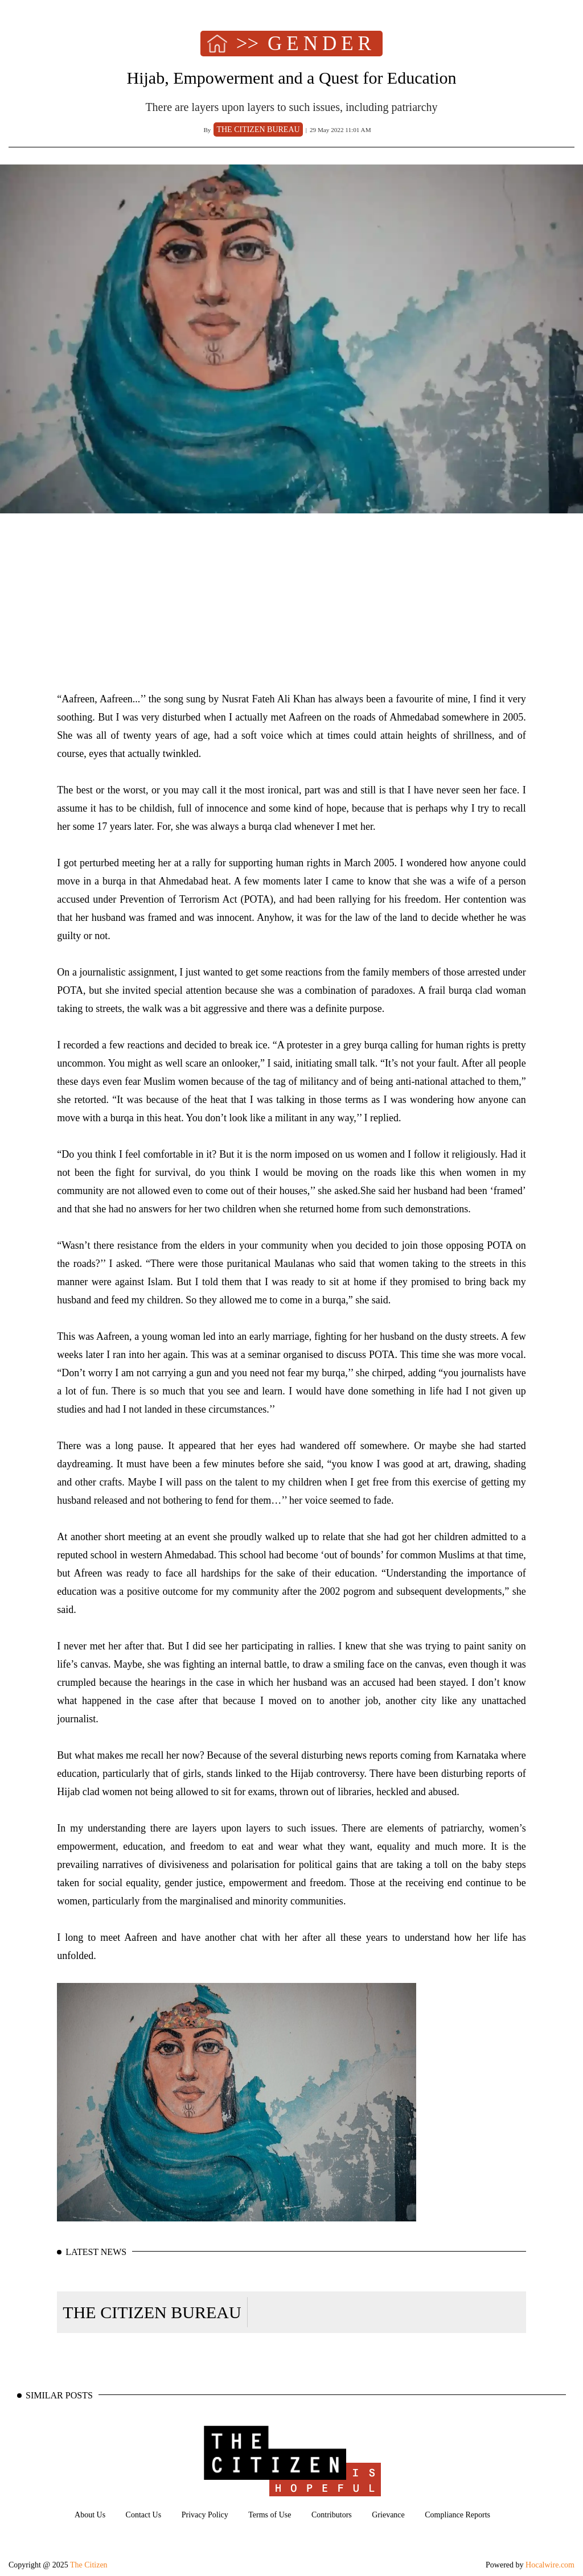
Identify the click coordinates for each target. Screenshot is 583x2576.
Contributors (331, 2515)
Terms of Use (269, 2515)
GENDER (322, 44)
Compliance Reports (457, 2515)
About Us (90, 2515)
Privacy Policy (205, 2515)
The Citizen (89, 2565)
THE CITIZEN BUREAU (152, 2312)
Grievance (388, 2515)
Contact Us (144, 2515)
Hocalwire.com (549, 2565)
